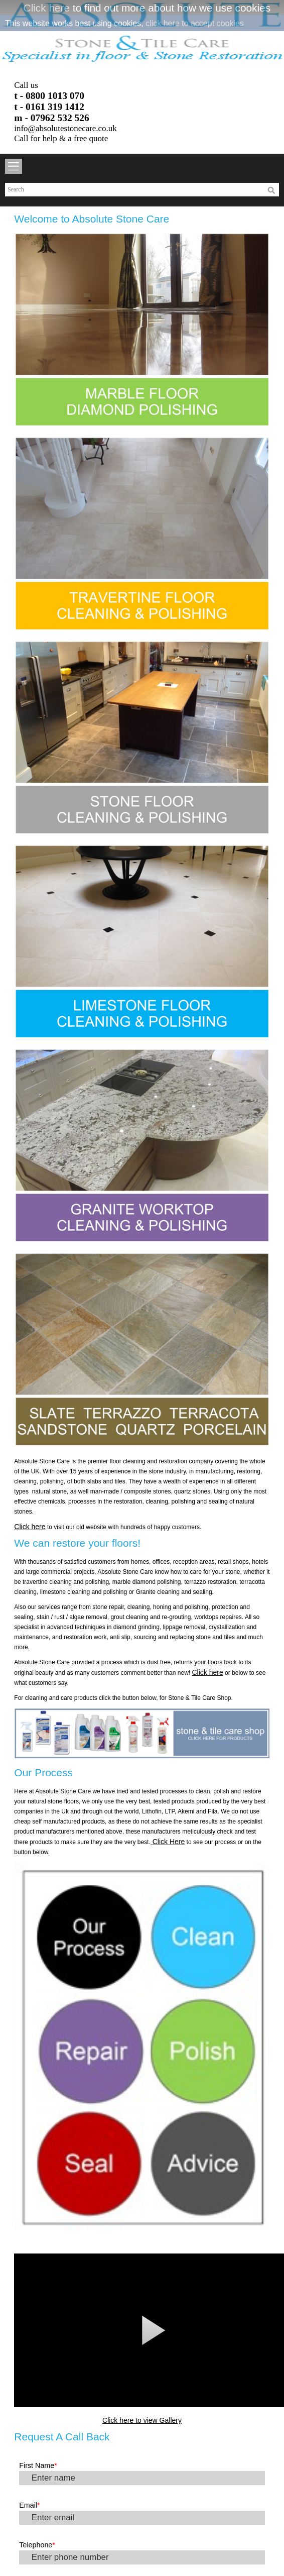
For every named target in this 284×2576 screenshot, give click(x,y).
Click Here (168, 1842)
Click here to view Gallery (142, 2420)
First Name (38, 2465)
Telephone (37, 2545)
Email (29, 2505)
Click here (47, 8)
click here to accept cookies (195, 23)
